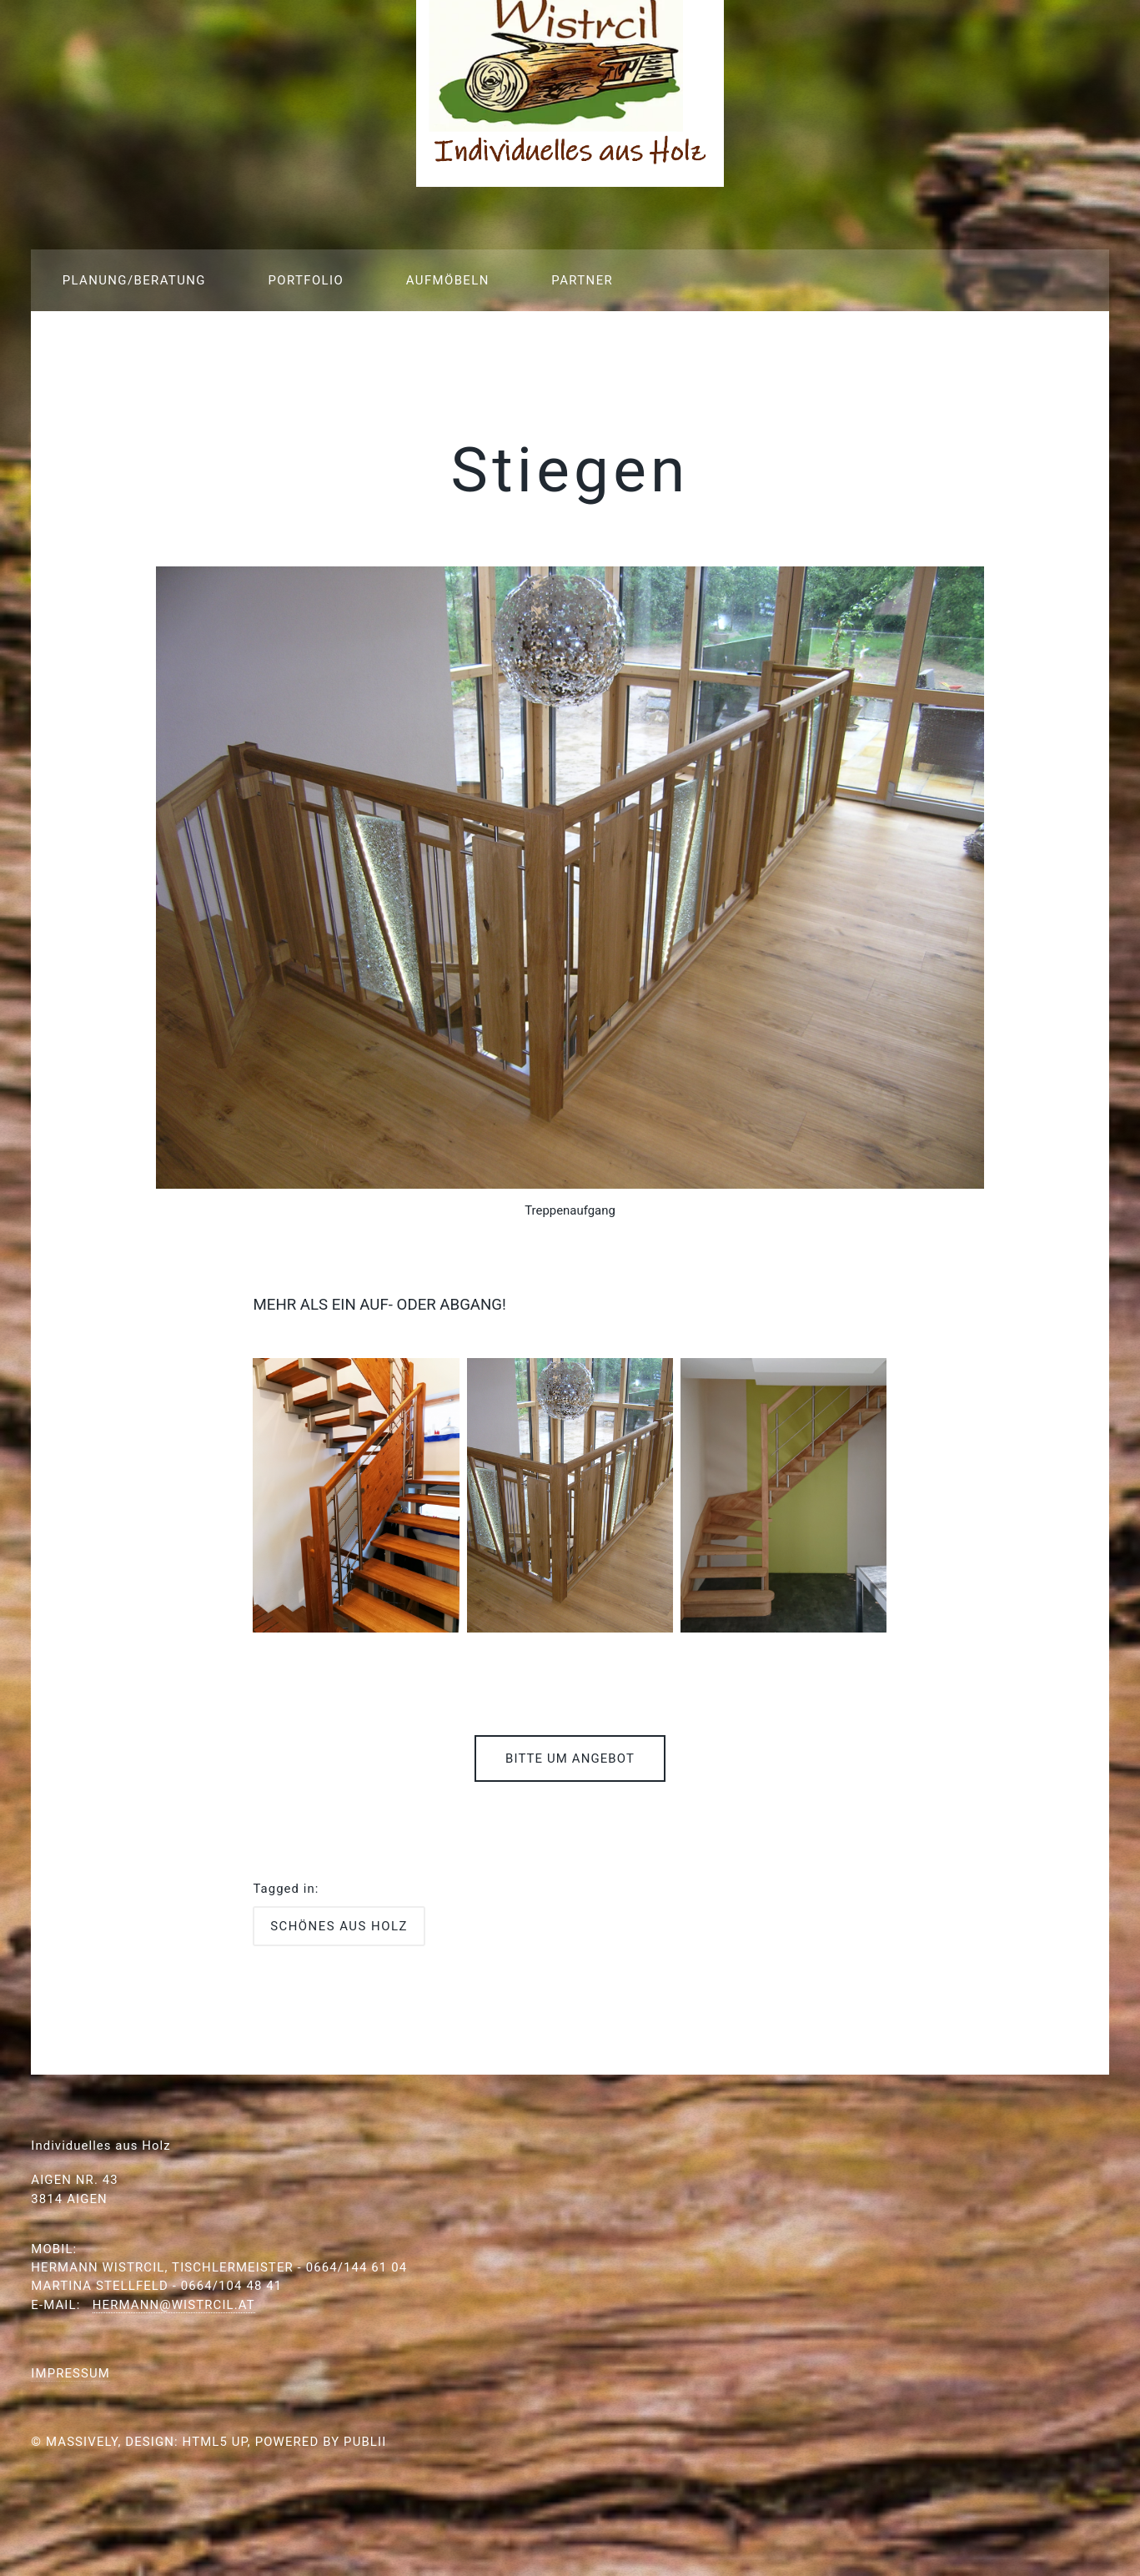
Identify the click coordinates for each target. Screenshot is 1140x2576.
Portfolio (306, 280)
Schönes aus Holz (339, 1926)
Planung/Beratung (134, 280)
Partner (582, 280)
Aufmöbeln (448, 280)
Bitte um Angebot (570, 1758)
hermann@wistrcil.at (174, 2304)
